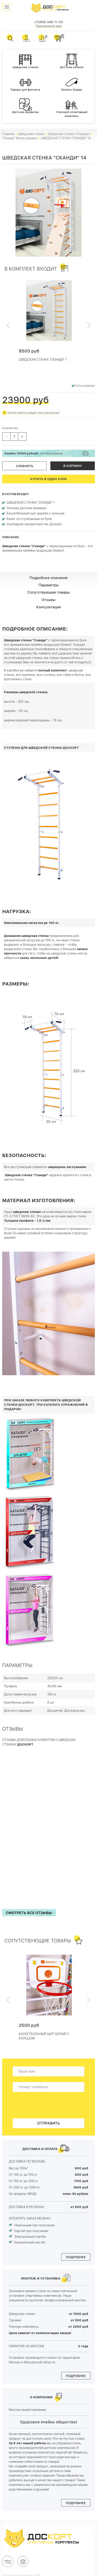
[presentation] (46, 2106)
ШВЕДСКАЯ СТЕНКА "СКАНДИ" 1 (43, 359)
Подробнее (76, 2257)
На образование (33, 453)
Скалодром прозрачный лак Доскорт (34, 524)
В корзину (72, 466)
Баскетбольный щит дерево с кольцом (35, 513)
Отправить (48, 2123)
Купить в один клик (48, 479)
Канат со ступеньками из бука (29, 519)
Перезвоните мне (48, 26)
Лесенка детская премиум (26, 508)
